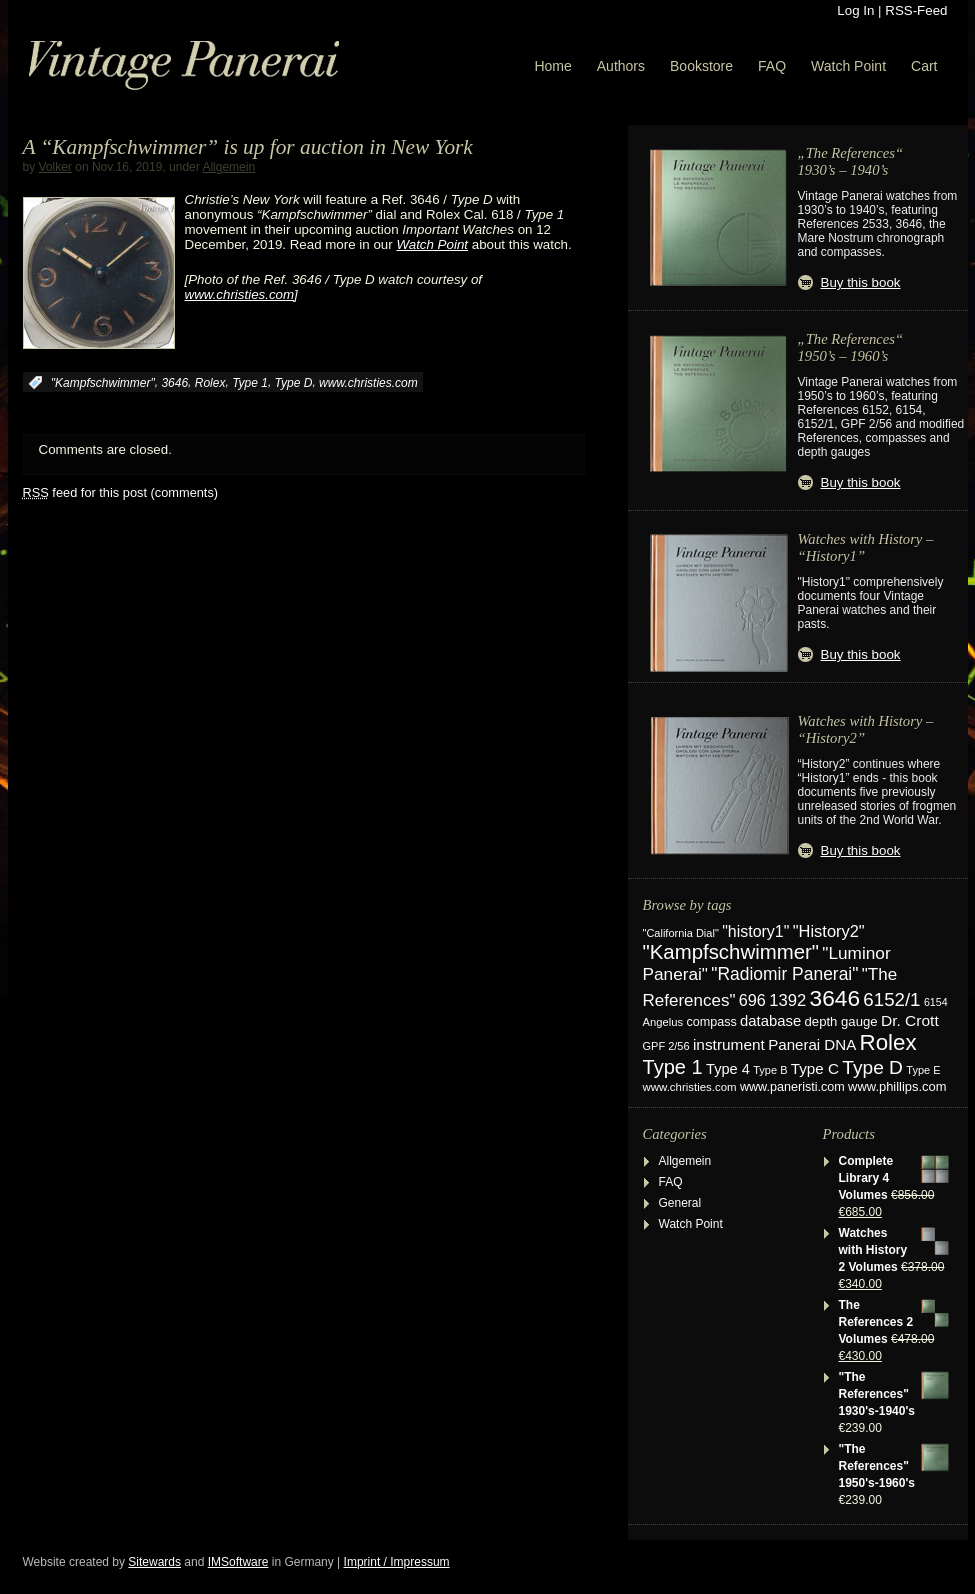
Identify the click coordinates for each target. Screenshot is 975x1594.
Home (552, 66)
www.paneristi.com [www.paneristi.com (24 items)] (792, 1087)
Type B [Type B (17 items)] (770, 1070)
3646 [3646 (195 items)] (835, 998)
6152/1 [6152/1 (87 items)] (891, 999)
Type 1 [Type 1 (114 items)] (673, 1067)
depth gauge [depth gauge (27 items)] (841, 1021)
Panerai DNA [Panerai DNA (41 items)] (812, 1044)
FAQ (772, 66)
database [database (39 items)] (770, 1021)
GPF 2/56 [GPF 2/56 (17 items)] (666, 1046)
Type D (294, 383)
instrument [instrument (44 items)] (729, 1044)
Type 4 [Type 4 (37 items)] (728, 1069)
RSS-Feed (916, 10)
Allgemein (228, 167)
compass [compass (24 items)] (711, 1022)
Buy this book (861, 282)
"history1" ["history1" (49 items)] (755, 931)
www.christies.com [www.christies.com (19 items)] (690, 1087)
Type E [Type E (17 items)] (923, 1070)
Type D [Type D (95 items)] (872, 1067)
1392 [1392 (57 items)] (787, 1000)
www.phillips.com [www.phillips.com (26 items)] (897, 1086)
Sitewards (154, 1562)
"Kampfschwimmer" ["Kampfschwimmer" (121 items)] (731, 952)
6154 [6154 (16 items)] (936, 1002)
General (680, 1203)
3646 (174, 383)
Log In (855, 10)
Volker (55, 167)
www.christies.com (368, 383)
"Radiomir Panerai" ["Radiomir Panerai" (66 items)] (784, 974)
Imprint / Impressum (397, 1562)
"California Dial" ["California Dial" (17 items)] (681, 933)
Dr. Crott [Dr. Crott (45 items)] (910, 1020)
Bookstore (701, 66)
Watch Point (848, 66)
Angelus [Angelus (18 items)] (663, 1022)
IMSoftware (238, 1562)
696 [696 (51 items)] (752, 1000)
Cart (924, 66)
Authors (621, 66)
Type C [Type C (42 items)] (815, 1068)
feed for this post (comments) (121, 492)
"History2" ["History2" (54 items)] (829, 931)
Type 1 (250, 383)
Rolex (210, 383)
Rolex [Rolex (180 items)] (888, 1042)
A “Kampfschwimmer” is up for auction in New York (248, 147)
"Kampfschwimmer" (103, 383)
